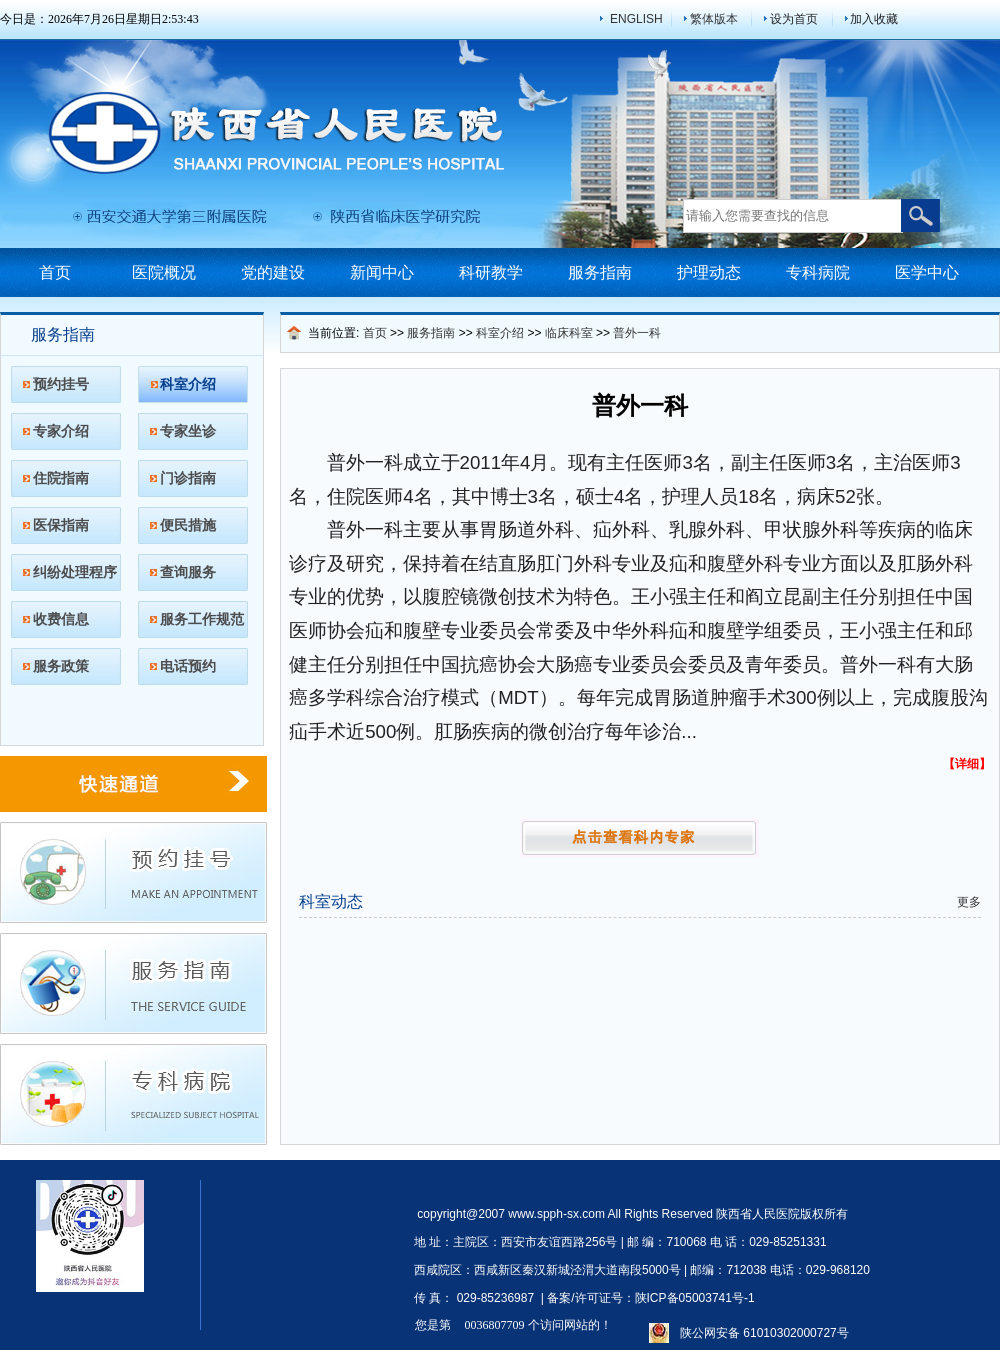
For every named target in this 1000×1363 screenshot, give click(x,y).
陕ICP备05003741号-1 (695, 1298)
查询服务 (188, 572)
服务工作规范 (202, 619)
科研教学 (491, 272)
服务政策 (61, 666)
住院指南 (61, 478)
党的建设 (273, 272)
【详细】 (967, 764)
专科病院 (818, 272)
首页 (55, 272)
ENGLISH (636, 19)
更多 (969, 902)
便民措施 (188, 525)
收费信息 (61, 619)
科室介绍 (188, 384)
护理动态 (709, 272)
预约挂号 (61, 384)
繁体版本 (714, 19)
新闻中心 (382, 272)
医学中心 (927, 272)
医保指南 (61, 525)
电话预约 (188, 666)
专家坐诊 (188, 431)
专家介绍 (61, 431)
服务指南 (600, 272)
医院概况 (164, 272)
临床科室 (569, 333)
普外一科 (637, 333)
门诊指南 (188, 478)
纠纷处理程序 (75, 572)
